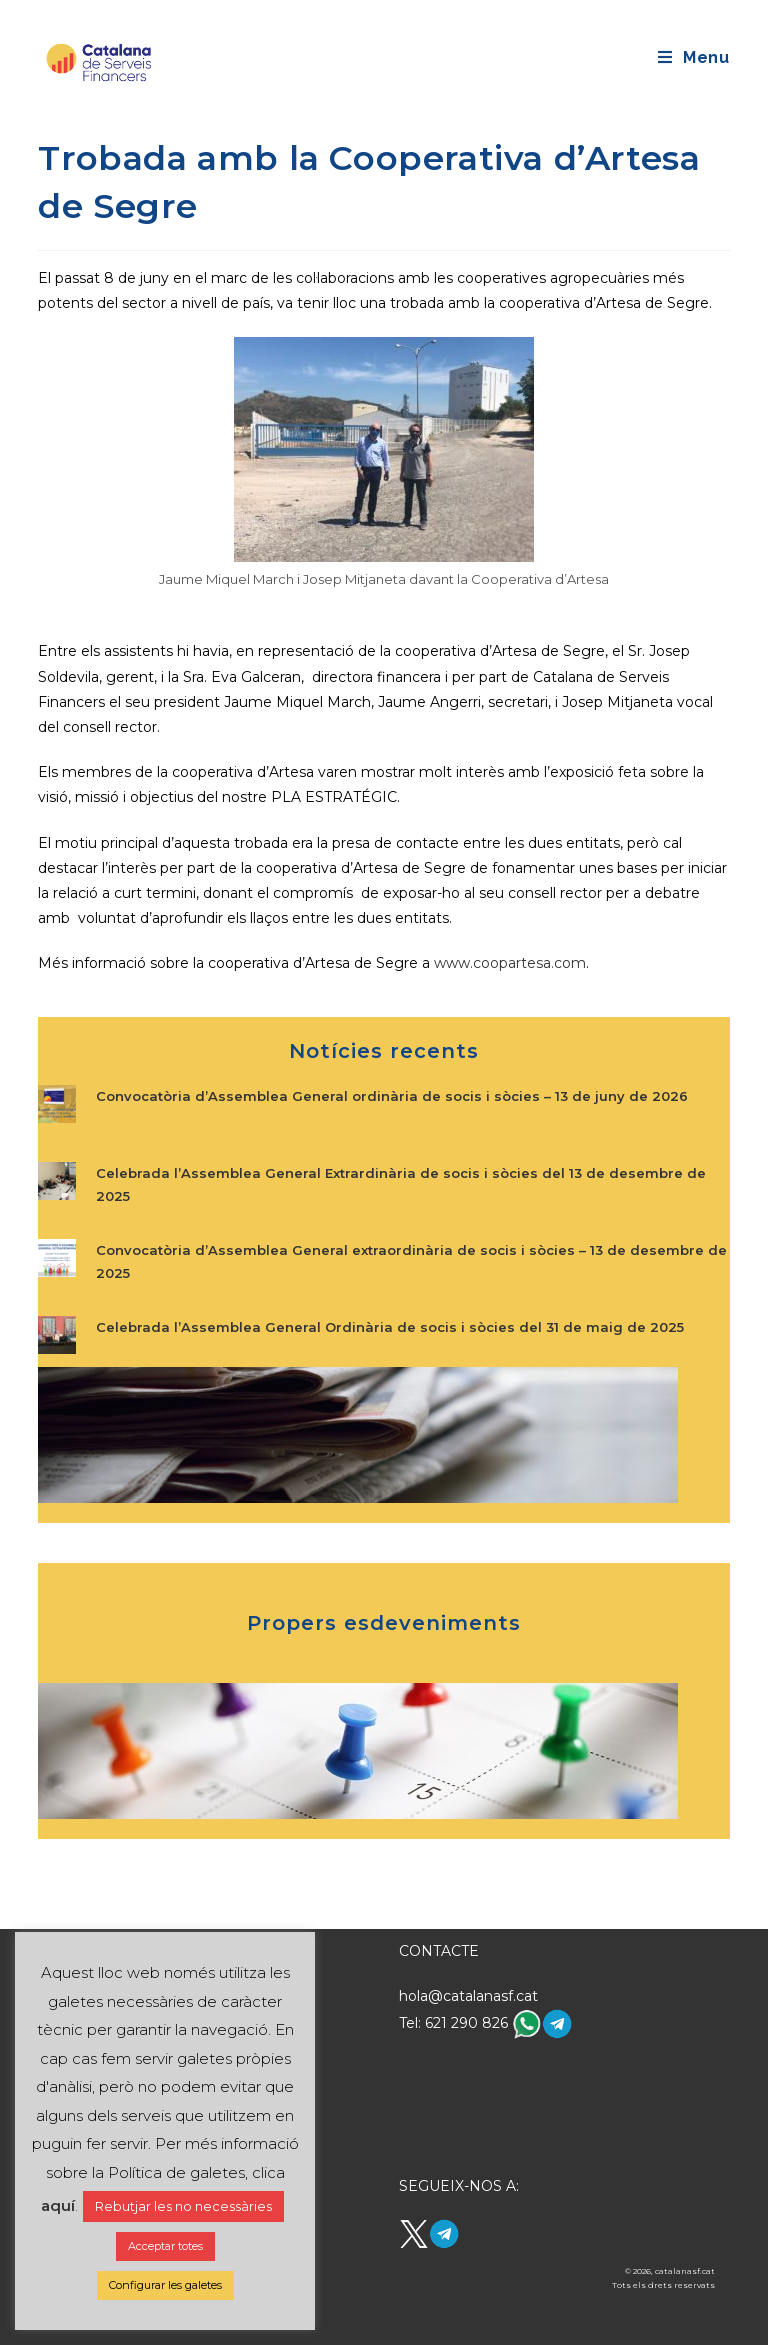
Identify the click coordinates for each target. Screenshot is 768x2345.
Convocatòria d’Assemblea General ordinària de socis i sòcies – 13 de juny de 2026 (392, 1096)
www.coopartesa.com (510, 963)
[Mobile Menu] (694, 57)
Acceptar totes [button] (165, 2246)
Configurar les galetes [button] (165, 2285)
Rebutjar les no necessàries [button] (183, 2206)
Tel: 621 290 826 (455, 2023)
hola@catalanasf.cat (468, 1996)
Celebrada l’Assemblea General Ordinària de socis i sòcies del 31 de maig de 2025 (390, 1327)
